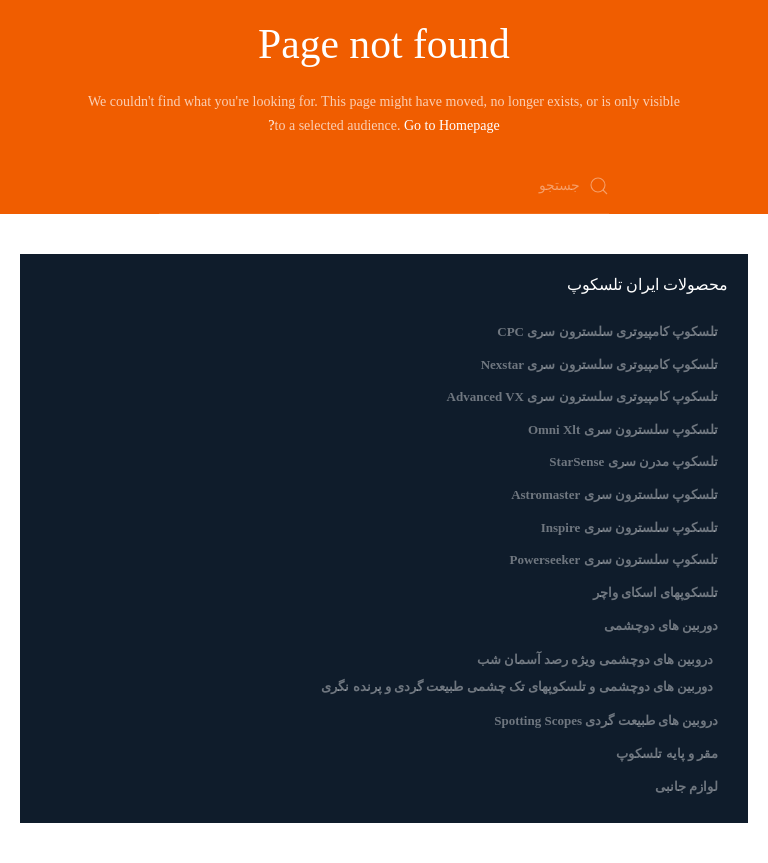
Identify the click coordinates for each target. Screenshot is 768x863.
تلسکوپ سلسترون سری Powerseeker (614, 559)
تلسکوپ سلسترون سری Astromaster (614, 494)
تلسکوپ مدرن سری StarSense (633, 461)
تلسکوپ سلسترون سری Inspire (629, 527)
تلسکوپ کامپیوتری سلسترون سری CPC (607, 331)
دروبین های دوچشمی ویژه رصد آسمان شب (595, 659)
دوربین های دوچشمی (661, 625)
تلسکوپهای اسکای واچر (656, 592)
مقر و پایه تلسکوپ (667, 753)
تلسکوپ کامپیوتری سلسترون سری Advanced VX (582, 396)
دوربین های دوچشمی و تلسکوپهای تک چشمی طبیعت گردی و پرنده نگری (517, 686)
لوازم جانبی (686, 786)
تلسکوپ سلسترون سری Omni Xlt (623, 429)
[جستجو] (384, 186)
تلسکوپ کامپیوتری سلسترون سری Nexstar (599, 364)
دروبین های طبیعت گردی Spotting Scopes (606, 720)
